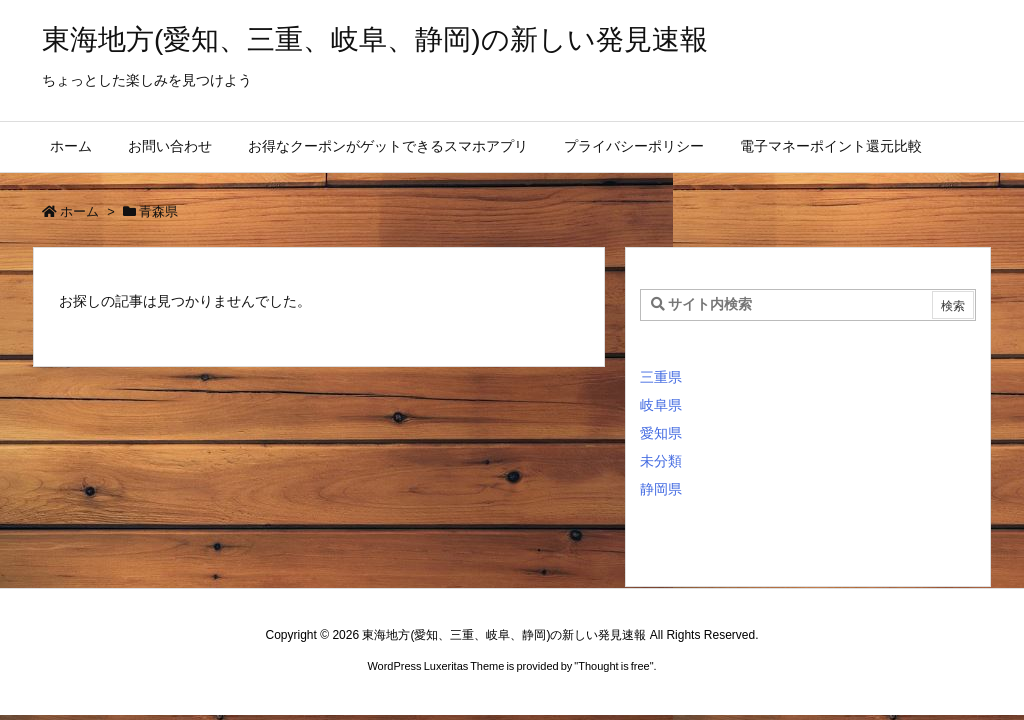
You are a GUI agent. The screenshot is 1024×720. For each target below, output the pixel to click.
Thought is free (613, 666)
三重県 (661, 377)
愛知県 (661, 433)
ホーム (79, 211)
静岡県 (661, 489)
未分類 (661, 461)
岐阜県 (661, 405)
